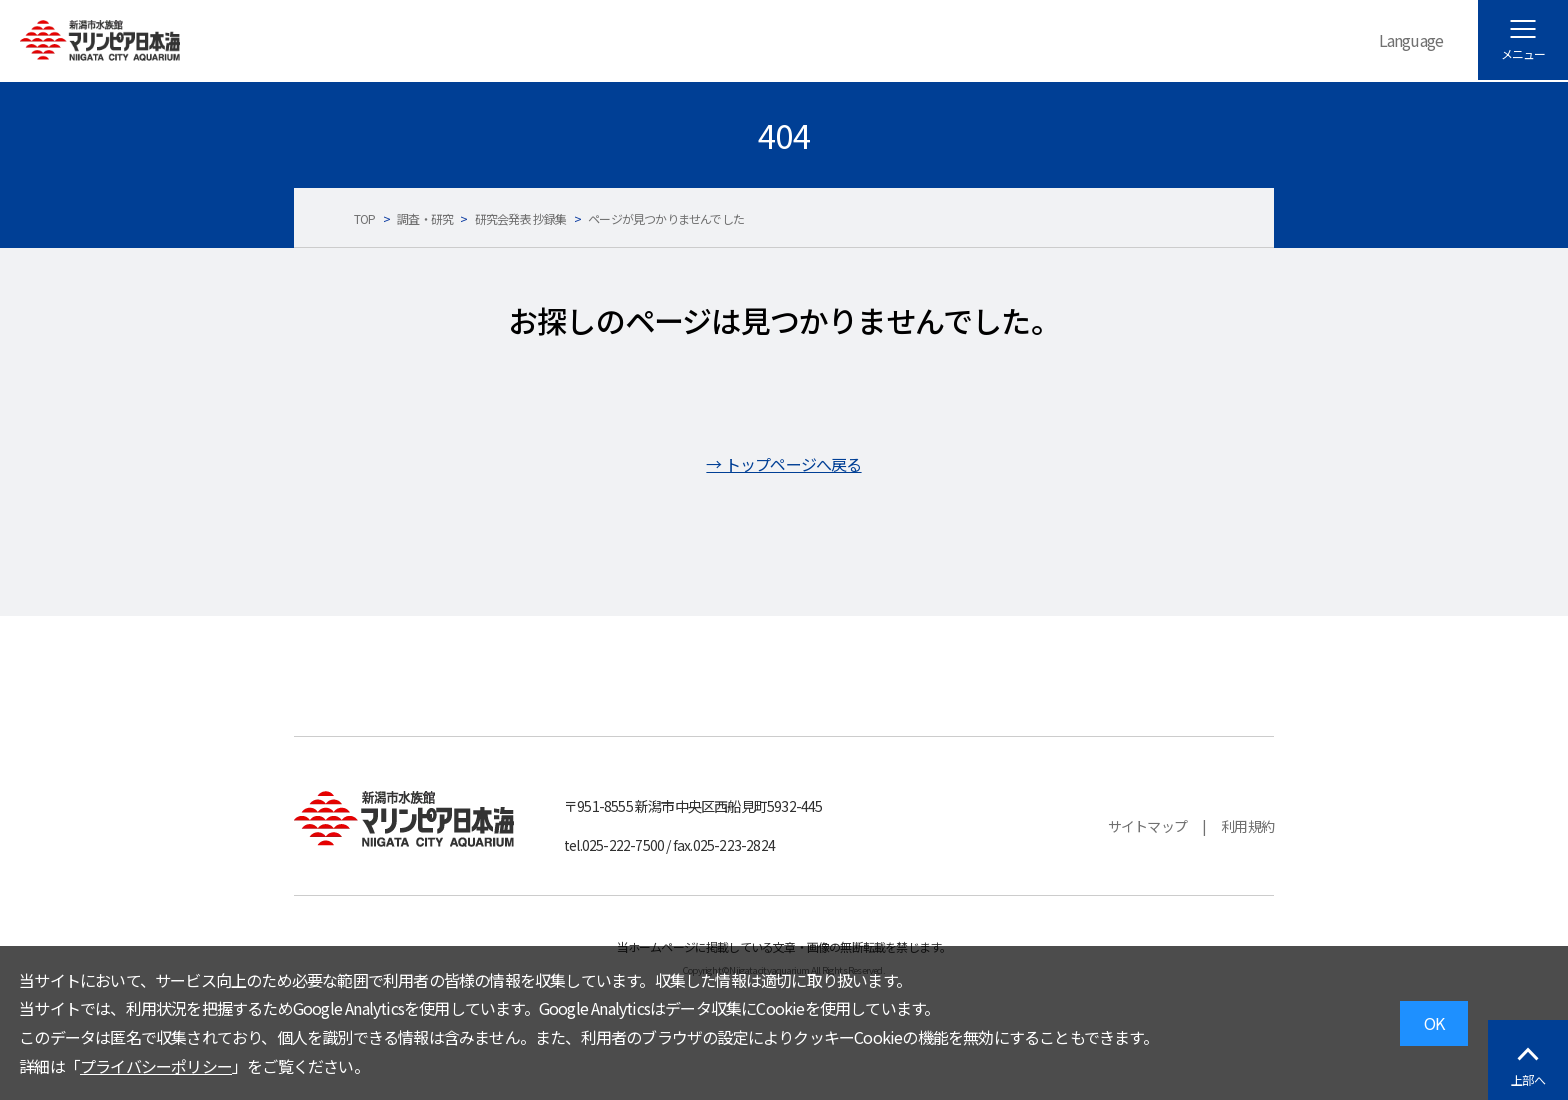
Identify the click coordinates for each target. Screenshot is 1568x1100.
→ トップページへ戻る (783, 464)
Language (1411, 40)
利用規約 (1247, 826)
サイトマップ (1147, 826)
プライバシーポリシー (156, 1066)
